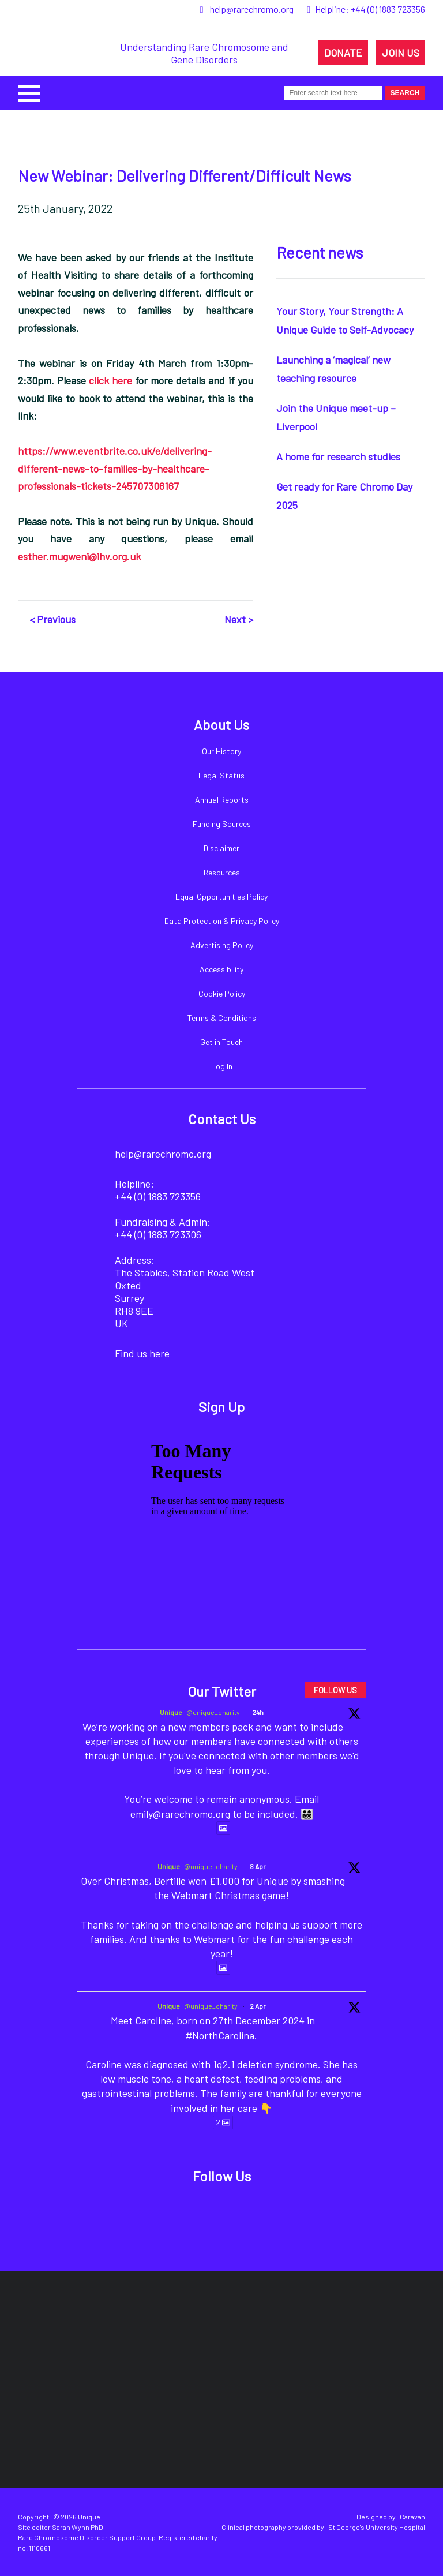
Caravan (412, 2517)
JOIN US (400, 52)
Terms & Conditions (221, 1018)
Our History (221, 751)
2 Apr (258, 2006)
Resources (222, 872)
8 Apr (258, 1866)
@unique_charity (213, 1712)
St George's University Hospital (376, 2527)
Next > (238, 619)
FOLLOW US (335, 1690)
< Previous (52, 619)
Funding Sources (222, 824)
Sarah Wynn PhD (77, 2527)
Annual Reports (222, 799)
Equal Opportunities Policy (221, 896)
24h (258, 1712)
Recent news (319, 252)
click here (110, 380)
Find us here (142, 1353)
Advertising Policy (221, 945)
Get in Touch (221, 1042)
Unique (171, 1712)
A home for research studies (338, 456)
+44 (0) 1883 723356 (388, 8)
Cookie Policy (221, 993)
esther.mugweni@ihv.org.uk (79, 556)
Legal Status (221, 775)
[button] (29, 92)
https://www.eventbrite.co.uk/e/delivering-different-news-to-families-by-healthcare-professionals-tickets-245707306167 (115, 468)
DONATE (343, 52)
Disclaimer (221, 848)
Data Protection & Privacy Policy (221, 921)
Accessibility (221, 969)
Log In (221, 1066)
